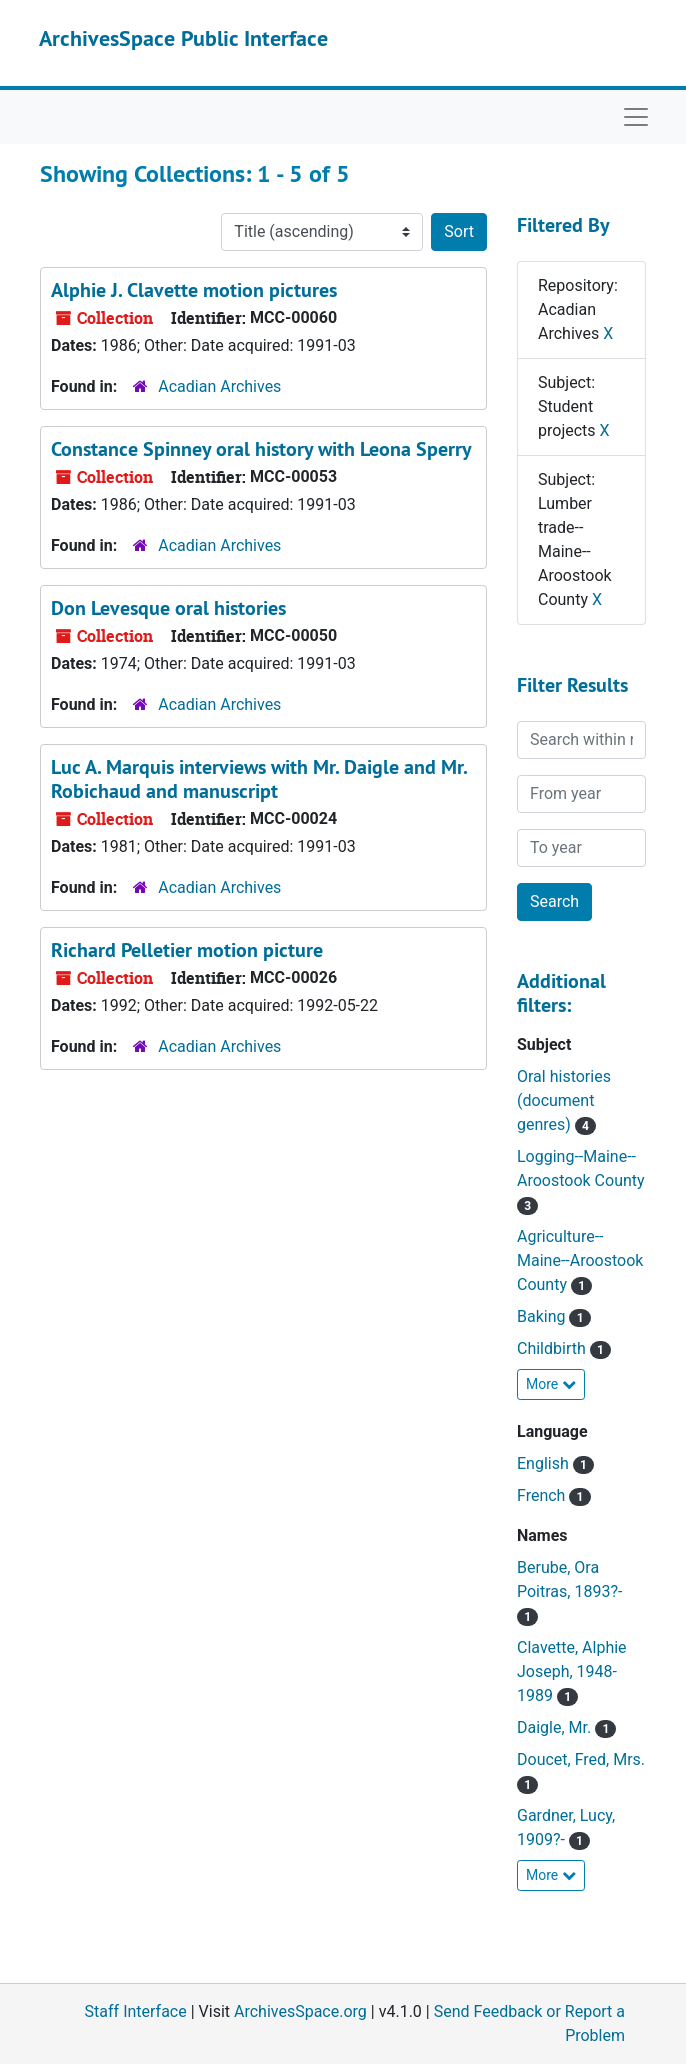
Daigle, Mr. (556, 1727)
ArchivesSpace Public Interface (183, 38)
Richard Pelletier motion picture (187, 950)
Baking (543, 1316)
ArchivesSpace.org (300, 2011)
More (551, 1384)
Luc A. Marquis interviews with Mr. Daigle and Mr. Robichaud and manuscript (259, 779)
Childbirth (553, 1348)
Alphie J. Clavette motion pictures (194, 290)
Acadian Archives (219, 386)
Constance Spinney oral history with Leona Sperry (261, 449)
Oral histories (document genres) (564, 1100)
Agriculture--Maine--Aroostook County (580, 1260)
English (545, 1463)
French (543, 1495)
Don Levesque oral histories (168, 608)
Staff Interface (136, 2011)
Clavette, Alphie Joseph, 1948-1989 (572, 1671)
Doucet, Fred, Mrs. (581, 1759)
